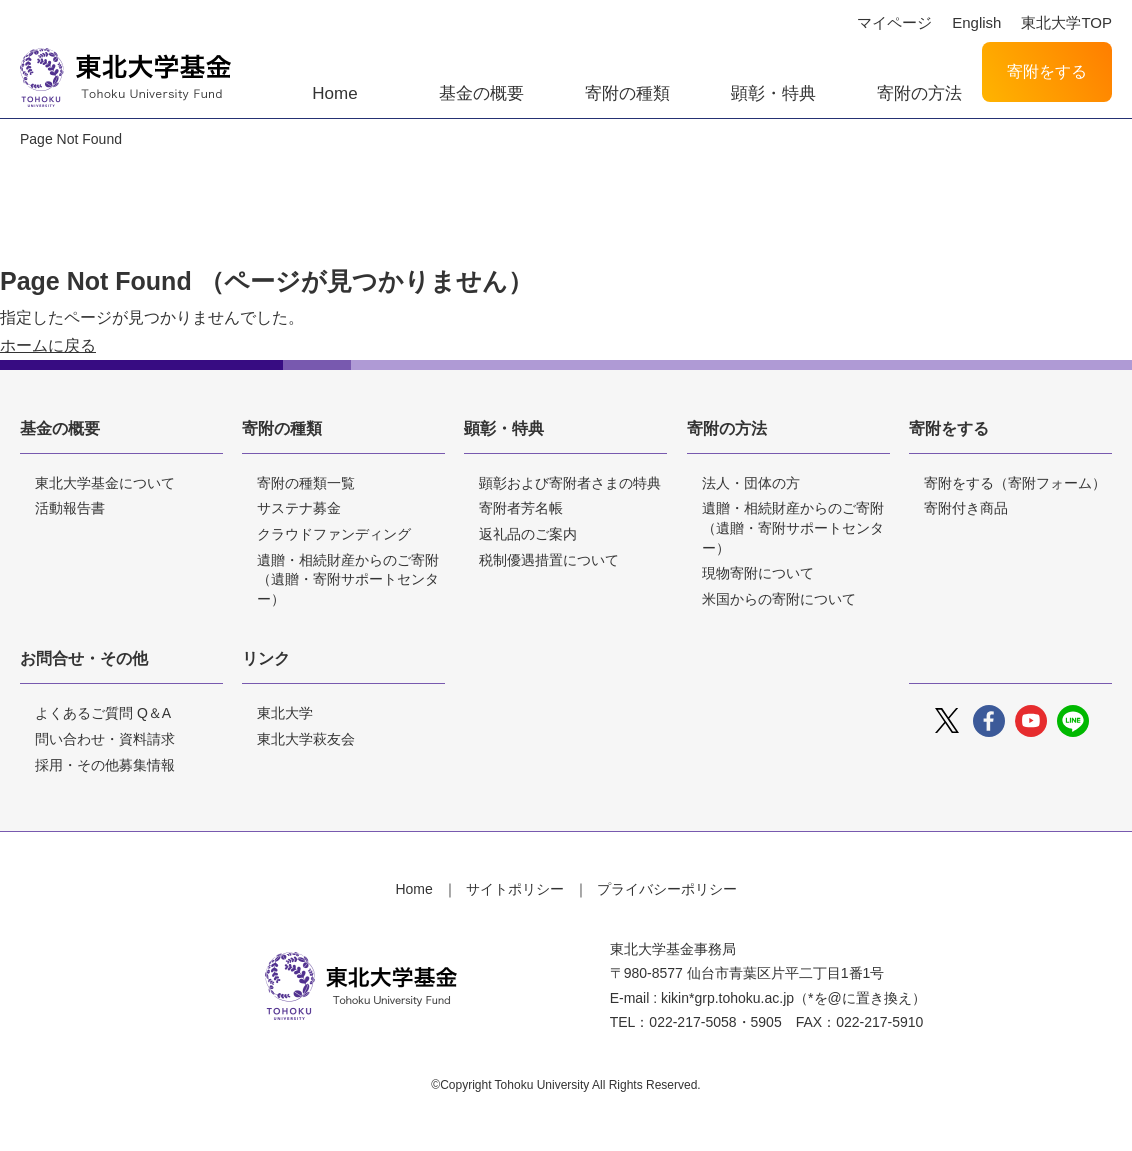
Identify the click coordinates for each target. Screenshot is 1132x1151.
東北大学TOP (1066, 23)
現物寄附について (758, 573)
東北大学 (285, 713)
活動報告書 (70, 508)
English (976, 23)
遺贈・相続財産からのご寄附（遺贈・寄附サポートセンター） (348, 579)
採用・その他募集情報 (105, 765)
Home (334, 93)
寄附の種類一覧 (306, 483)
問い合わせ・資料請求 (105, 739)
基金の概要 (481, 93)
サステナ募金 (299, 508)
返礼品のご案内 (528, 534)
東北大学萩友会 (306, 739)
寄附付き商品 (966, 508)
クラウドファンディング (334, 534)
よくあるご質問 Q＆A (103, 713)
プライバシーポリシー (667, 889)
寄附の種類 (627, 93)
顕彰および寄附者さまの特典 (570, 483)
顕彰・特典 (773, 93)
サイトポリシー (515, 889)
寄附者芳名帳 (521, 508)
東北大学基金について (105, 483)
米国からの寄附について (779, 599)
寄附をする (1047, 71)
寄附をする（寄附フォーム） (1015, 483)
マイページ (894, 23)
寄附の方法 (919, 93)
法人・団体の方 (751, 483)
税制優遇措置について (549, 560)
